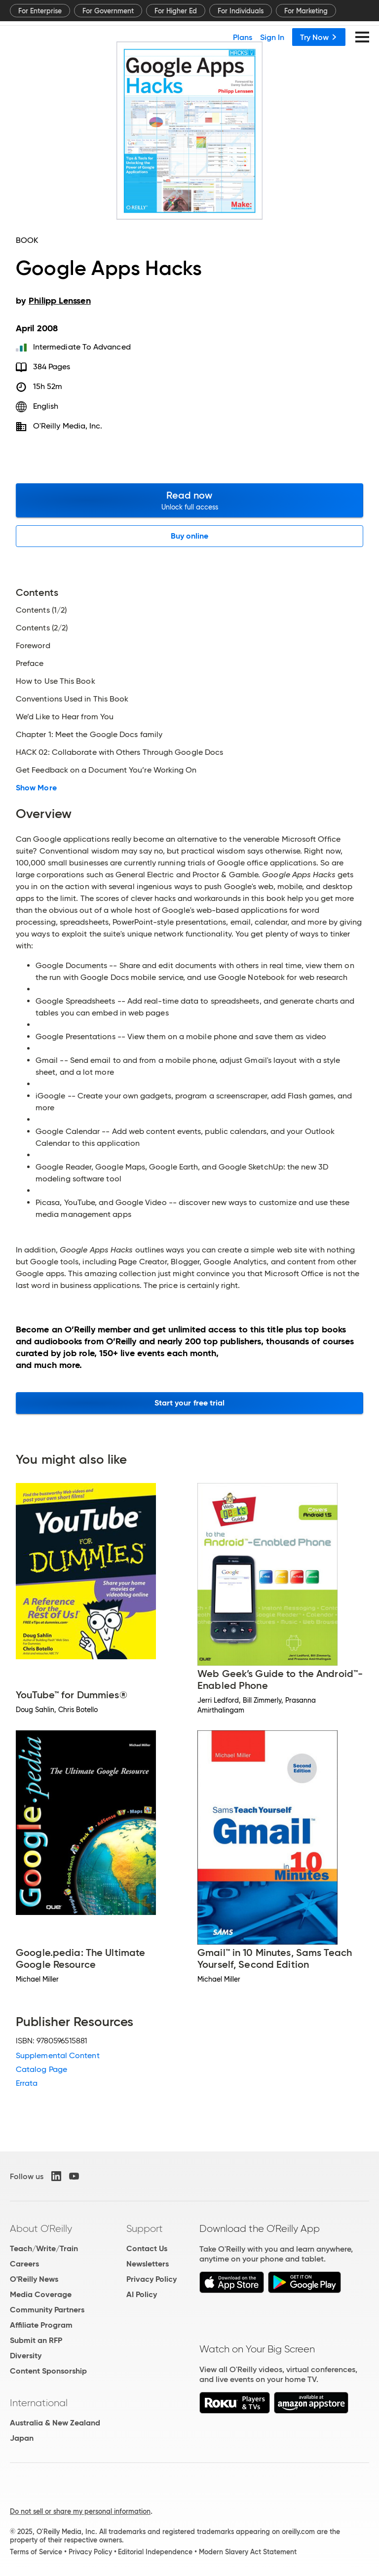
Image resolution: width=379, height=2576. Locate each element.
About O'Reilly (41, 2228)
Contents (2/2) (42, 628)
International (39, 2403)
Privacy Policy (151, 2279)
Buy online (190, 536)
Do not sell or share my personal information (80, 2511)
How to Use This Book (55, 681)
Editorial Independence (155, 2551)
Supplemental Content (58, 2055)
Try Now (319, 37)
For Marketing (306, 10)
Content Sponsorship (48, 2371)
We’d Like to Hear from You (65, 717)
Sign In (272, 37)
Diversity (25, 2355)
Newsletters (147, 2264)
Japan (22, 2438)
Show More (36, 788)
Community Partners (47, 2309)
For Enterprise (40, 10)
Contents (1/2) (41, 610)
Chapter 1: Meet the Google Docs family (89, 735)
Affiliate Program (41, 2325)
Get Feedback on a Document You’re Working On (106, 770)
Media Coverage (41, 2294)
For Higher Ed (175, 10)
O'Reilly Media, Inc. (68, 425)
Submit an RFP (36, 2340)
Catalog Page (41, 2069)
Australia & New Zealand (55, 2423)
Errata (27, 2083)
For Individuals (241, 10)
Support (144, 2228)
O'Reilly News (34, 2279)
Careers (24, 2264)
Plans (242, 37)
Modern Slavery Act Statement (248, 2551)
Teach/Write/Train (44, 2248)
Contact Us (146, 2248)
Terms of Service (36, 2551)
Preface (30, 663)
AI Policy (141, 2294)
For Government (108, 10)
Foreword (33, 646)
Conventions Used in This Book (72, 699)
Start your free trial (189, 1403)
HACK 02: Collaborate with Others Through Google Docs (119, 752)
